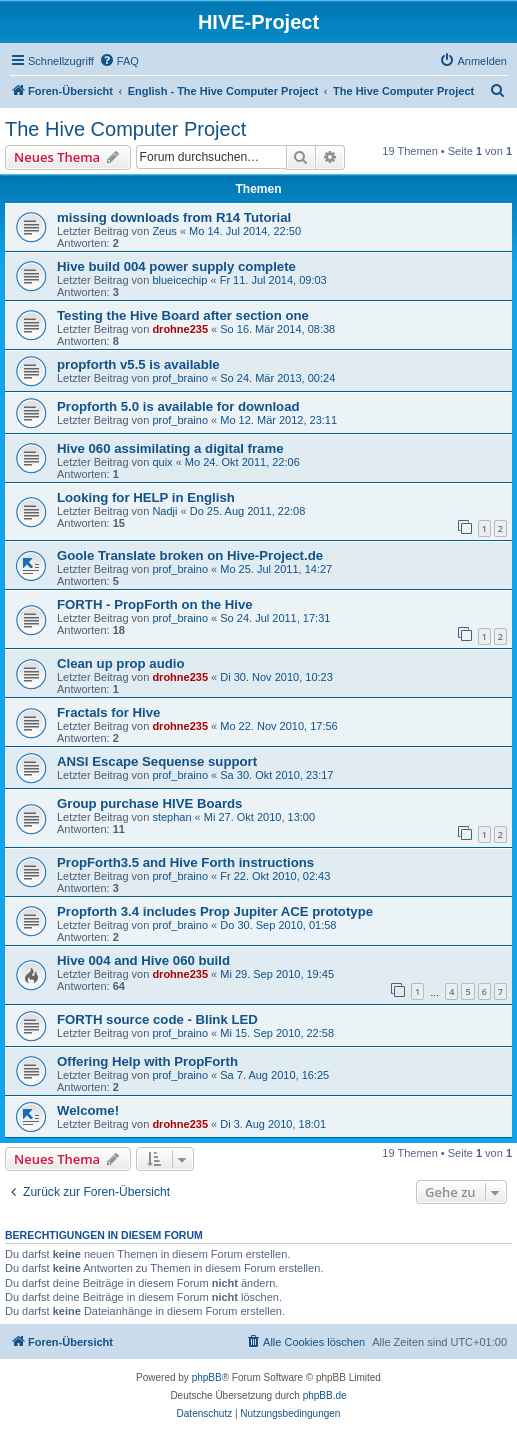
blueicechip (179, 280)
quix (162, 462)
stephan (171, 817)
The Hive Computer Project (125, 129)
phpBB (207, 1377)
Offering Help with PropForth (147, 1061)
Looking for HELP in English (146, 497)
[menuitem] (119, 61)
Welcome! (88, 1110)
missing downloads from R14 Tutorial (174, 217)
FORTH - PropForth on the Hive (155, 604)
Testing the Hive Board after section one (183, 315)
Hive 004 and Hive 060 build (143, 960)
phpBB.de (325, 1395)
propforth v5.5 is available (138, 364)
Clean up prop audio (120, 663)
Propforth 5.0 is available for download (178, 406)
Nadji (164, 511)
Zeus (164, 231)
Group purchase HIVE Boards (149, 803)
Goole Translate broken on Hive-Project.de (190, 555)
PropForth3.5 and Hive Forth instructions (185, 862)
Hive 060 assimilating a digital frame (170, 448)
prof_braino (180, 378)
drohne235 (180, 329)
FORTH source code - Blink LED (157, 1019)
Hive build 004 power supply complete (176, 266)
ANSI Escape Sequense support (157, 761)
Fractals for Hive (108, 712)
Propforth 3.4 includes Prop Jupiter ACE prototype (215, 911)
